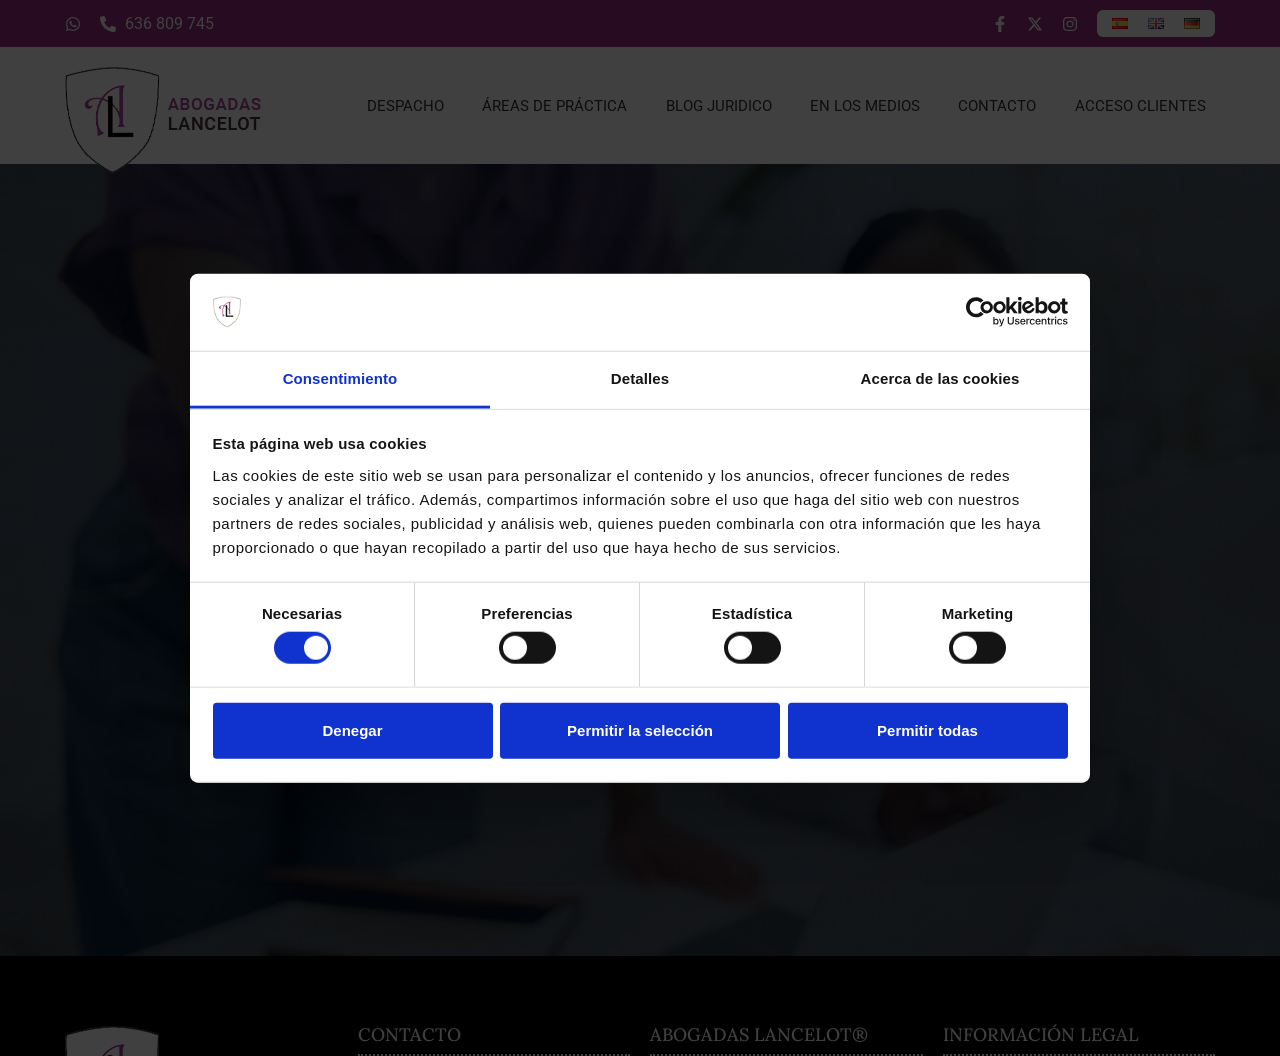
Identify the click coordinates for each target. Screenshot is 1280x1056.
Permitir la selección (640, 729)
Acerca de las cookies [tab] (940, 378)
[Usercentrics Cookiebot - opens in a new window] (980, 312)
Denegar (352, 729)
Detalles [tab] (640, 378)
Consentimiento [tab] (340, 378)
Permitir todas (927, 729)
